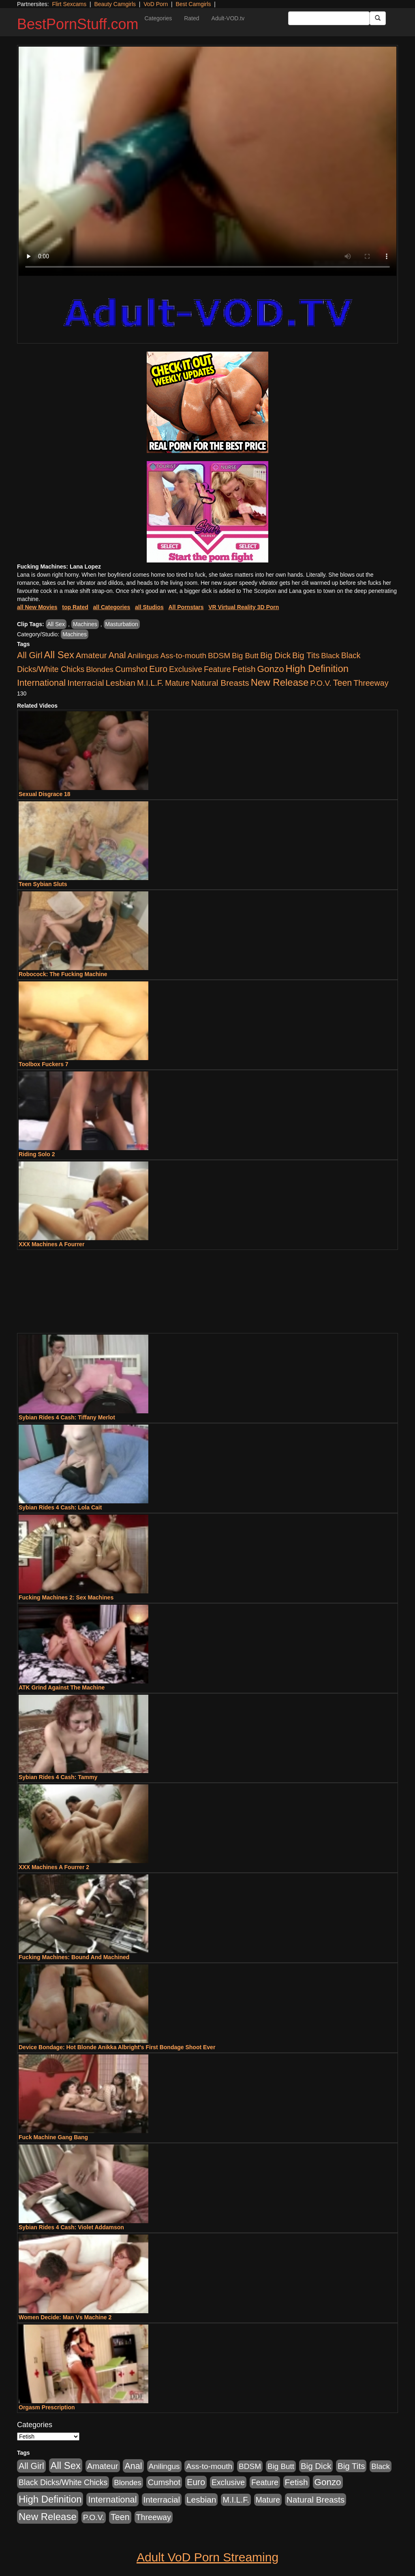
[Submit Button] (378, 18)
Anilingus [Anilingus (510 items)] (143, 655)
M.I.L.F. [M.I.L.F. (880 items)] (150, 682)
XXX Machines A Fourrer (51, 1244)
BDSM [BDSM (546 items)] (219, 655)
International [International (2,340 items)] (41, 683)
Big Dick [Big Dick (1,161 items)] (275, 655)
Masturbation (121, 624)
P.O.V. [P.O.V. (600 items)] (321, 683)
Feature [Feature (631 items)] (217, 669)
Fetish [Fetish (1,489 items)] (244, 669)
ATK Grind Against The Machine (62, 1687)
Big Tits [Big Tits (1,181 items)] (305, 655)
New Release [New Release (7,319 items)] (280, 682)
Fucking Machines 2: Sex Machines (66, 1597)
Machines (85, 624)
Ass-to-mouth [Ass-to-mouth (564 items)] (183, 655)
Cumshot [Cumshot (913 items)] (131, 669)
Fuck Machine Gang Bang (53, 2137)
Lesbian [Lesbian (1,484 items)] (120, 682)
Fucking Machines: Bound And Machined (74, 1957)
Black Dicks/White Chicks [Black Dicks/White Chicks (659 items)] (63, 2482)
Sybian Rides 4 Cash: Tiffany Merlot (67, 1417)
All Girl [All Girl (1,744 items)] (30, 655)
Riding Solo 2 (37, 1154)
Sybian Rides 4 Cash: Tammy (58, 1777)
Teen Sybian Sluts (43, 884)
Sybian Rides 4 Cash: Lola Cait (60, 1507)
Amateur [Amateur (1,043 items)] (91, 655)
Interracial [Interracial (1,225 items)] (85, 682)
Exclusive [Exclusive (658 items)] (185, 669)
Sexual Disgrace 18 (45, 794)
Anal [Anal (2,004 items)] (117, 655)
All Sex (56, 624)
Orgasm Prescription (47, 2407)
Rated (191, 18)
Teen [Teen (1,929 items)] (342, 683)
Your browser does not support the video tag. (207, 161)
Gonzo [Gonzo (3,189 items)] (270, 669)
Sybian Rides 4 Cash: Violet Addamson (71, 2227)
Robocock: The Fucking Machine (63, 974)
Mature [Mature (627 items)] (177, 682)
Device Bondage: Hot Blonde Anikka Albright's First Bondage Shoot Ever (117, 2047)
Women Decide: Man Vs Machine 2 (65, 2317)
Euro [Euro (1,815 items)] (158, 669)
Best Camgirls (193, 4)
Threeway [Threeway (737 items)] (370, 682)
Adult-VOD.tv (228, 18)
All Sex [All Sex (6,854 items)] (59, 654)
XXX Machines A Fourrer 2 (54, 1867)
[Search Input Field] (329, 18)
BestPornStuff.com (77, 24)
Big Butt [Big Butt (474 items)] (245, 655)
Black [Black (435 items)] (330, 655)
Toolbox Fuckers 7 (43, 1064)
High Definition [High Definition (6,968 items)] (317, 668)
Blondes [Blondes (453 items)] (99, 669)
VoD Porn (155, 4)
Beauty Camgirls (115, 4)
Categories (158, 18)
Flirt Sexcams (69, 4)
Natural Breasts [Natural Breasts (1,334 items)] (220, 682)
